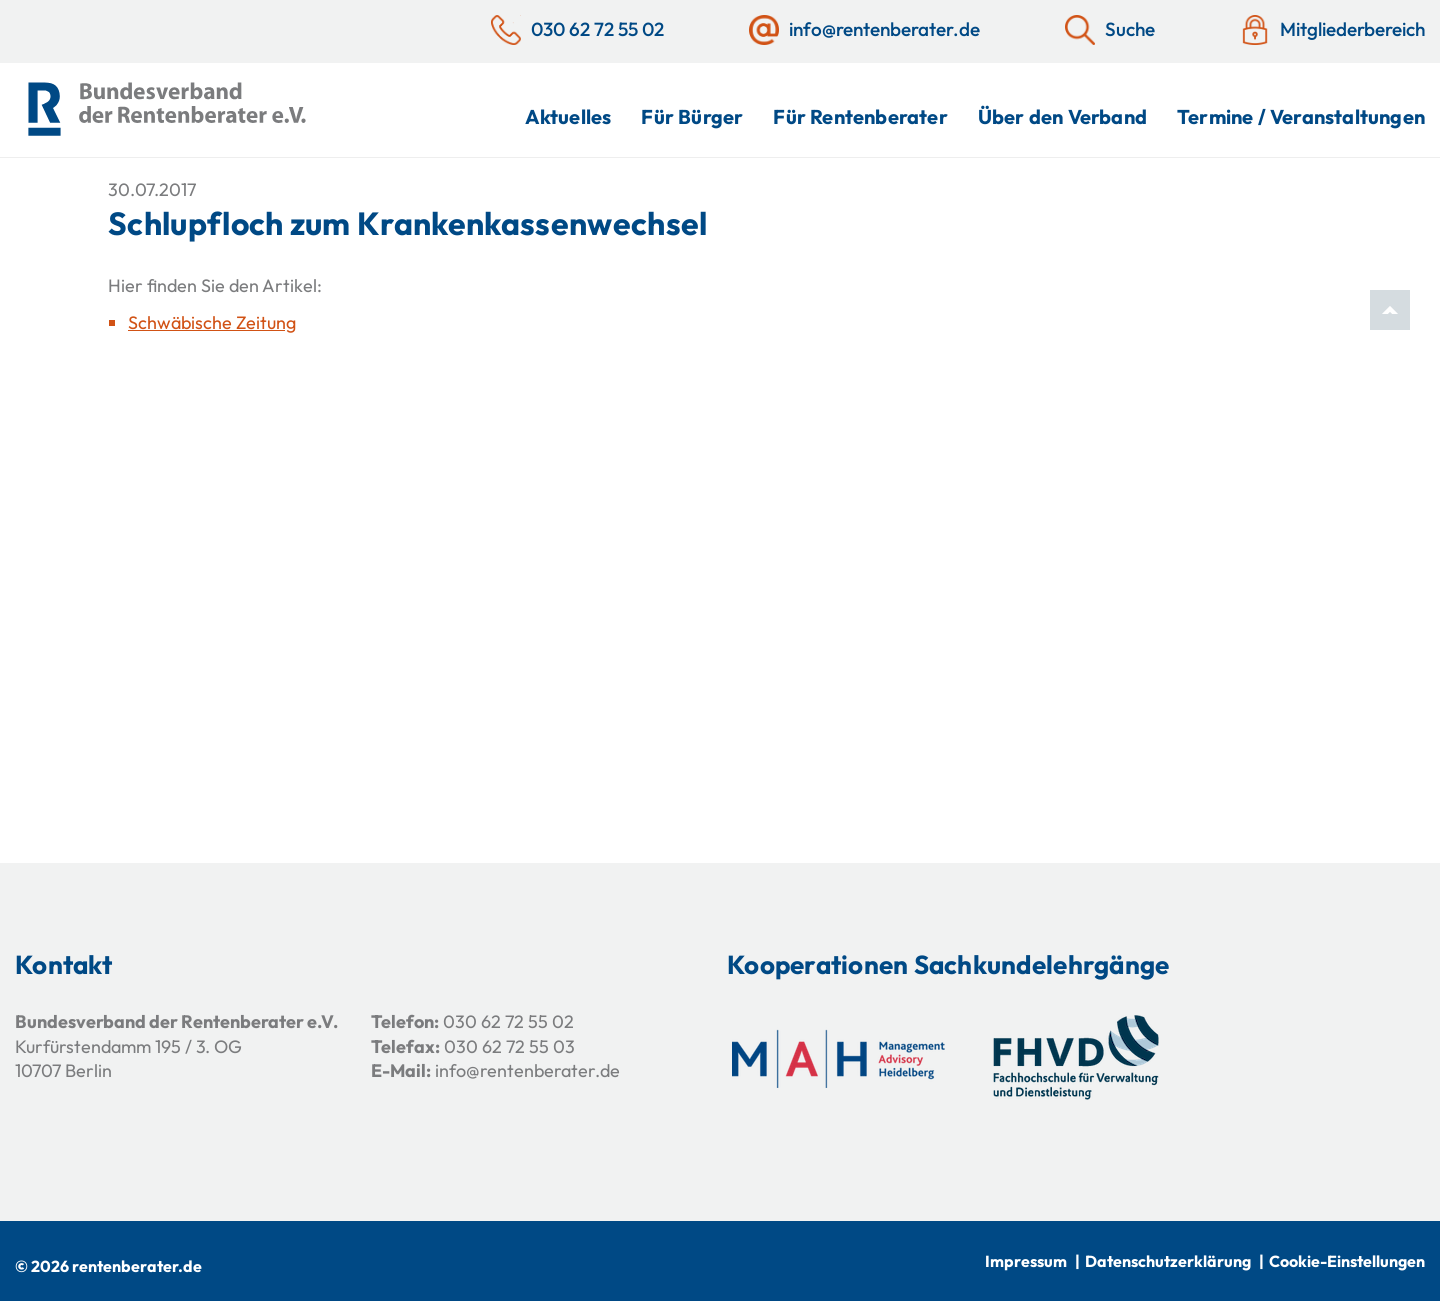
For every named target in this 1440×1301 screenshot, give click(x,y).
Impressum (1026, 1261)
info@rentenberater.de (527, 1070)
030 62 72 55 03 (509, 1046)
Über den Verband (1062, 116)
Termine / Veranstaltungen (1301, 116)
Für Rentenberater (860, 116)
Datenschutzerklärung (1168, 1261)
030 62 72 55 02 (508, 1021)
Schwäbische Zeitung (212, 322)
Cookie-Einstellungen (1347, 1261)
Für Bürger (692, 116)
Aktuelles (568, 116)
